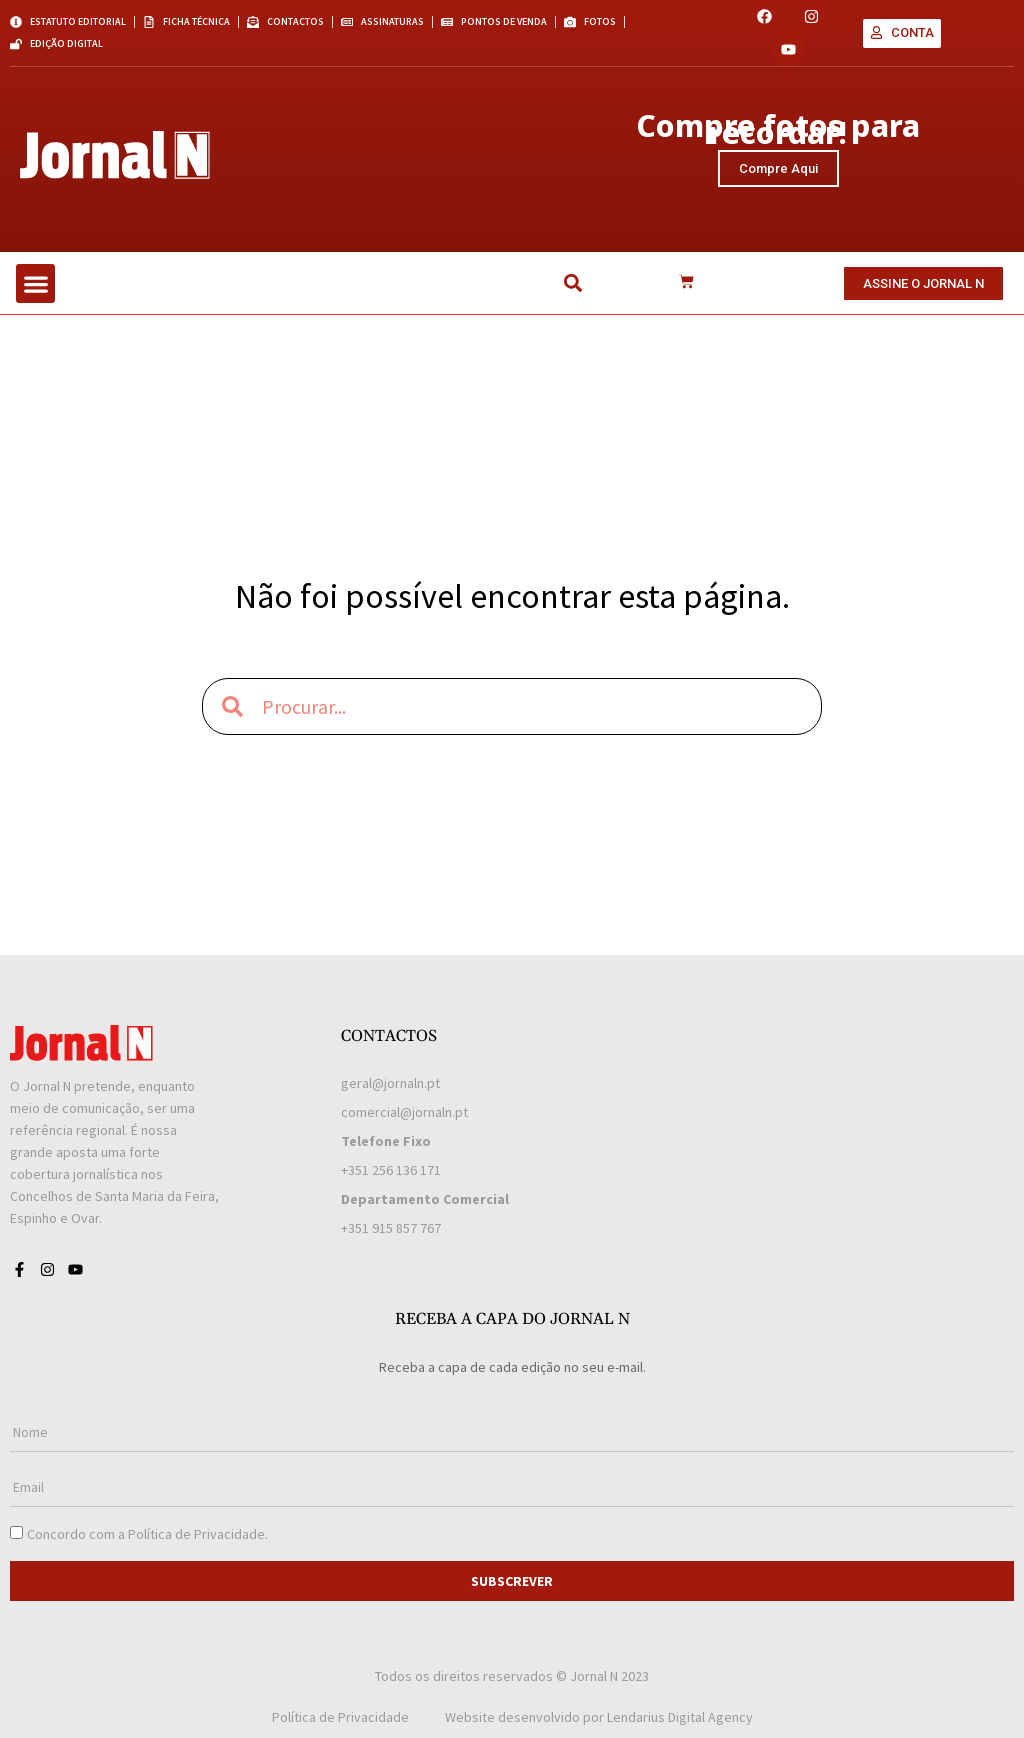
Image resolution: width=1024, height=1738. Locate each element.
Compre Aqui (778, 168)
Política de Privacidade (196, 1534)
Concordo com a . (147, 1534)
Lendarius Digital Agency (680, 1717)
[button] (35, 283)
